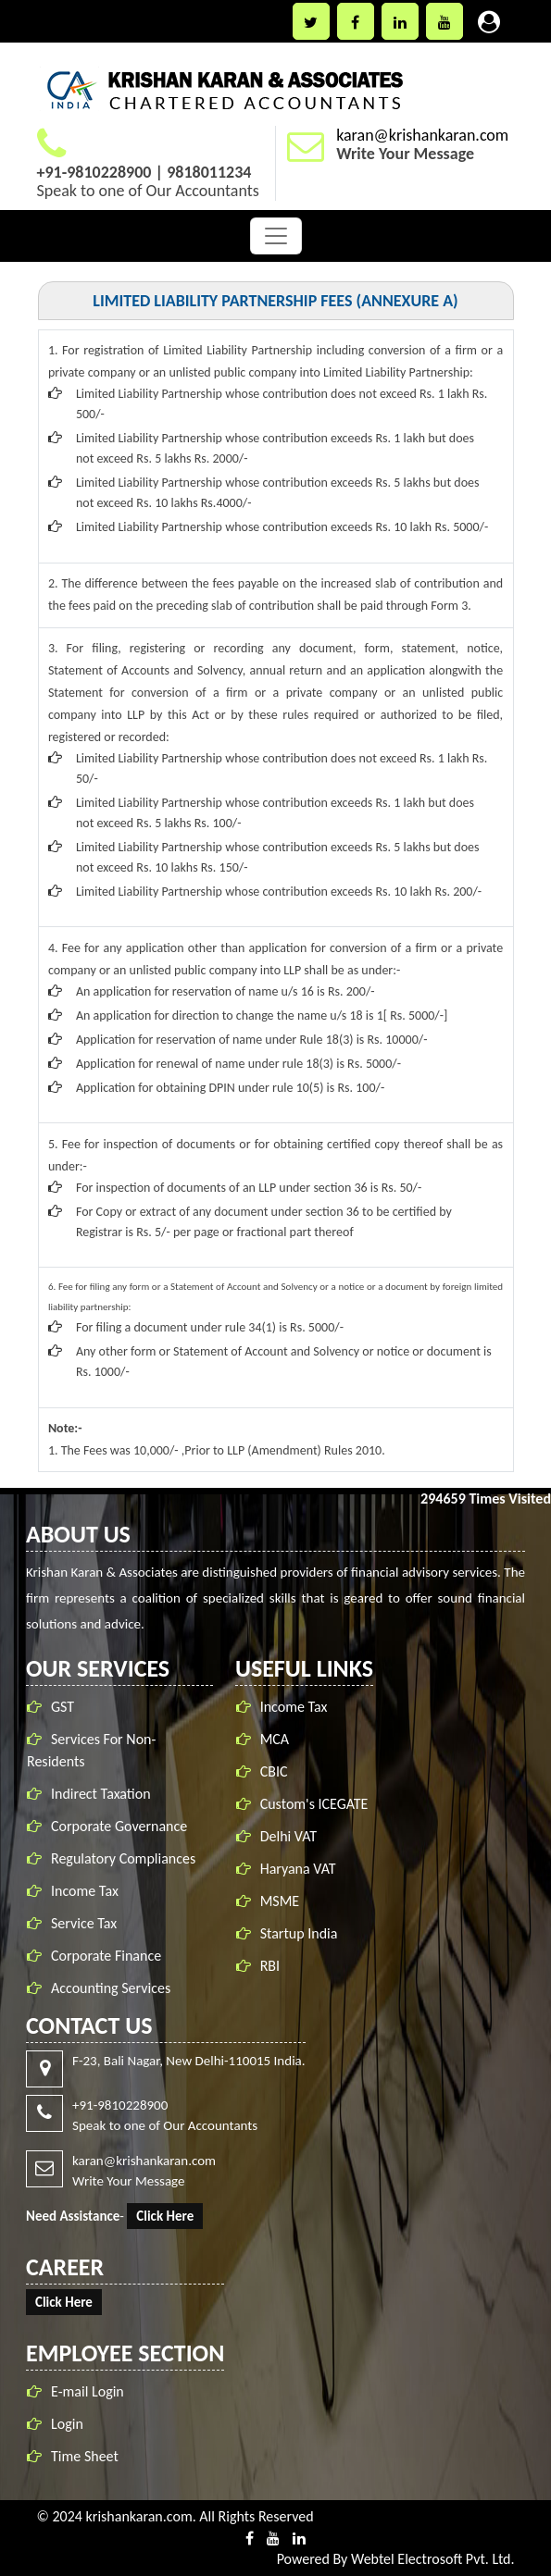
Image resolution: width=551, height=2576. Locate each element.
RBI (270, 1966)
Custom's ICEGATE (314, 1804)
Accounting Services (110, 1988)
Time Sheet (85, 2456)
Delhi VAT (288, 1836)
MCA (274, 1739)
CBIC (274, 1771)
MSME (280, 1901)
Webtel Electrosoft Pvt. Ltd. (433, 2559)
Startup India (299, 1933)
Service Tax (84, 1923)
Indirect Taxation (101, 1793)
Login (67, 2424)
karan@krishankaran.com (422, 135)
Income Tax (85, 1891)
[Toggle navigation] (276, 235)
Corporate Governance (119, 1826)
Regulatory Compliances (123, 1858)
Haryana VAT (298, 1868)
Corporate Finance (106, 1955)
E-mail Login (87, 2391)
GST (62, 1706)
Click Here (165, 2216)
